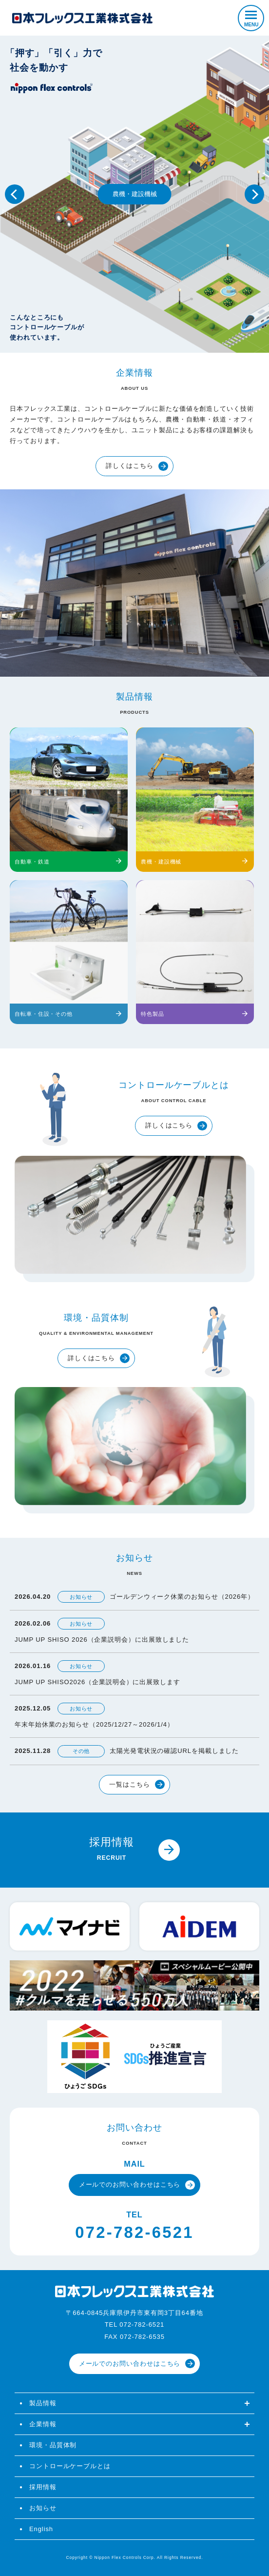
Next (254, 194)
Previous (14, 194)
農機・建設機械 (135, 194)
